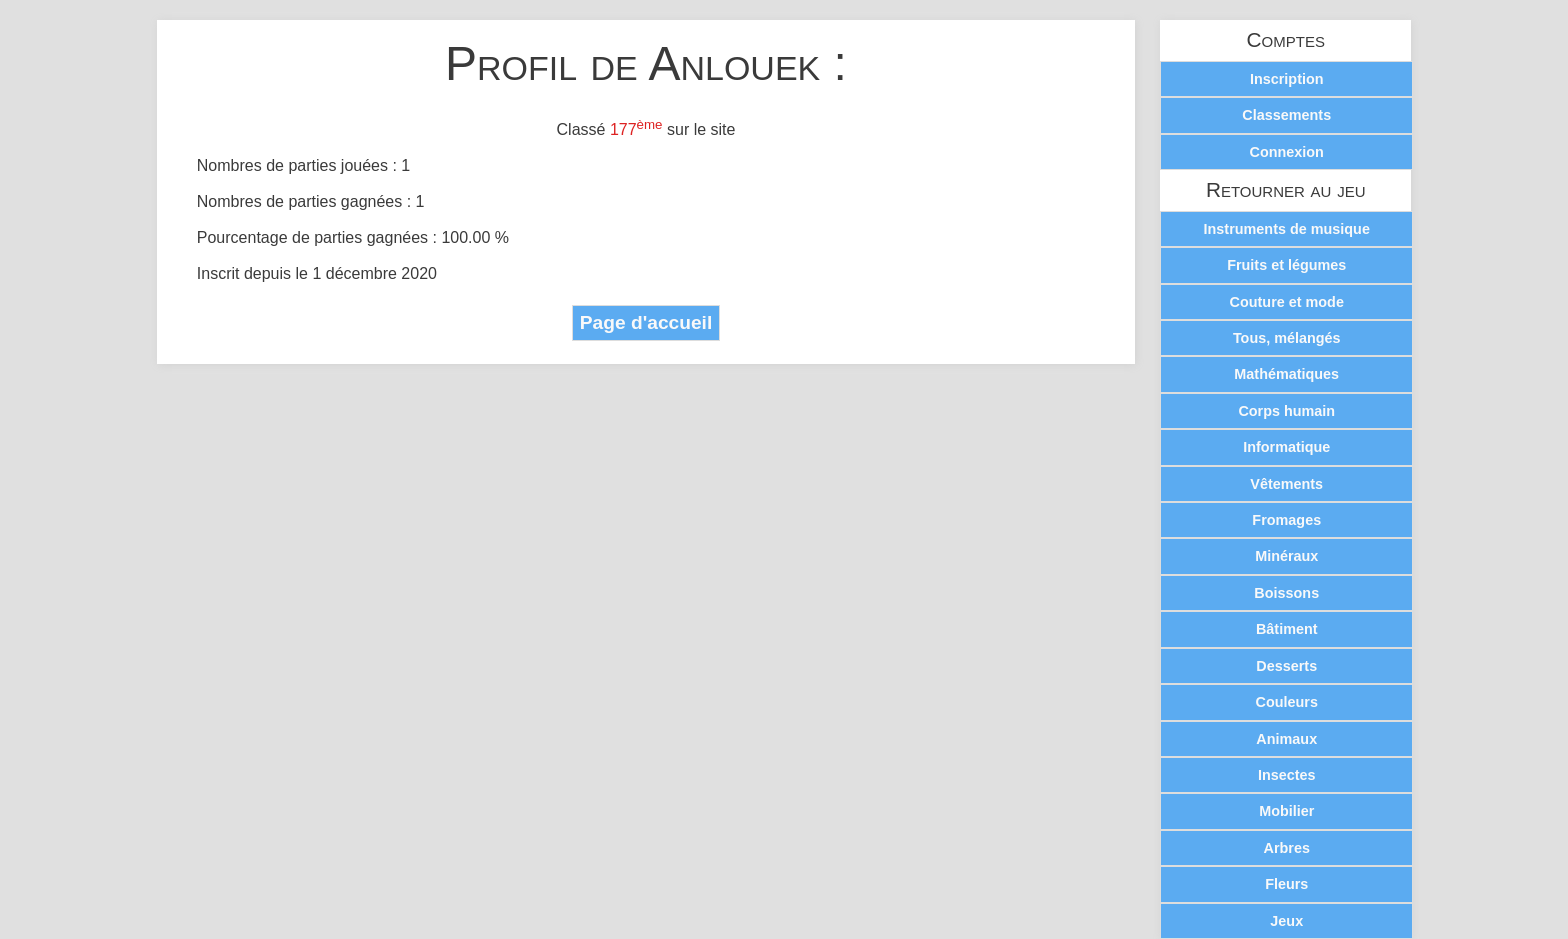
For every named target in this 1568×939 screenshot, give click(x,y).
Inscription (1287, 79)
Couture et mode (1287, 302)
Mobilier (1286, 811)
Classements (1286, 115)
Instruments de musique (1287, 229)
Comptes (1286, 40)
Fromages (1286, 520)
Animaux (1286, 739)
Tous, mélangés (1287, 338)
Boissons (1286, 593)
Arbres (1287, 848)
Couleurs (1287, 702)
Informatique (1286, 447)
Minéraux (1286, 556)
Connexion (1287, 152)
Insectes (1287, 775)
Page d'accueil (646, 322)
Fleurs (1286, 884)
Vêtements (1286, 484)
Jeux (1286, 921)
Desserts (1286, 666)
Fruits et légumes (1286, 265)
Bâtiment (1287, 629)
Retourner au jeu (1286, 190)
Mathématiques (1286, 374)
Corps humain (1286, 411)
